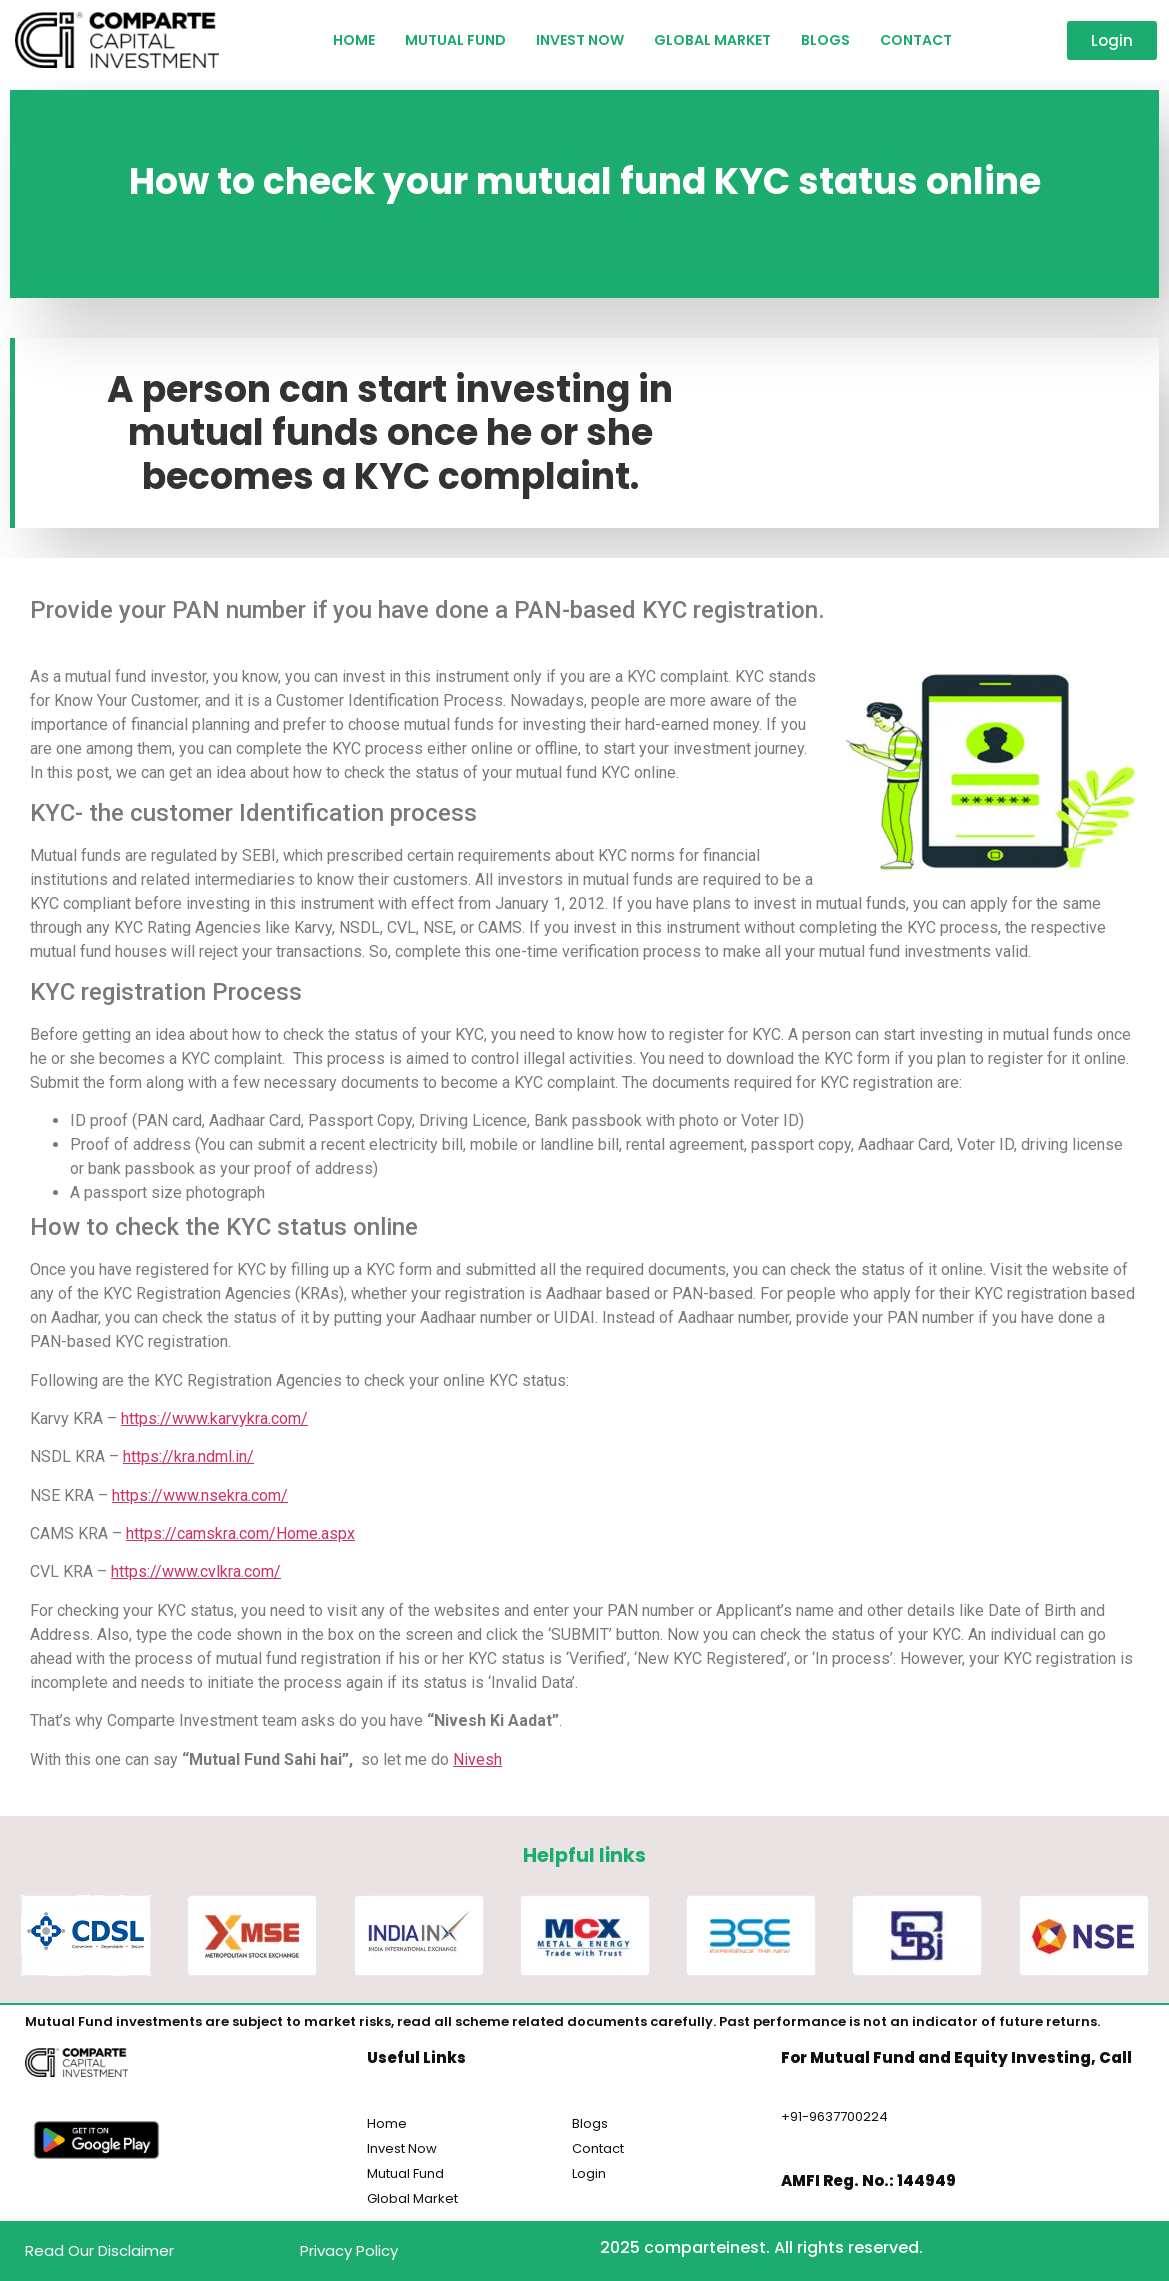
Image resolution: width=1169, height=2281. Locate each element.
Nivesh (477, 1759)
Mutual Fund (455, 40)
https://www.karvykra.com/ (214, 1418)
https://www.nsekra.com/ (200, 1495)
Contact (916, 40)
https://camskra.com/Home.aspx (240, 1533)
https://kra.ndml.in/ (188, 1456)
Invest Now (580, 40)
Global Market (712, 40)
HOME (354, 40)
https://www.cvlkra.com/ (196, 1571)
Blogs (825, 40)
